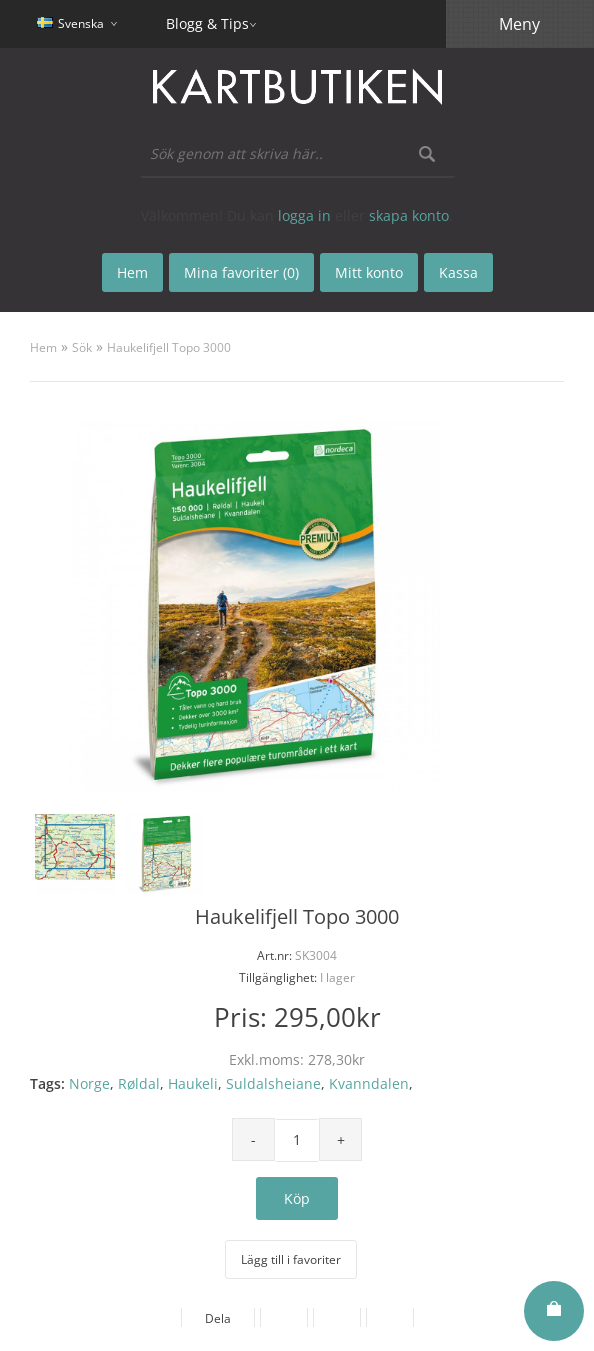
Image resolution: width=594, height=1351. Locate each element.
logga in (304, 215)
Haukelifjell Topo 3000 (169, 347)
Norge (89, 1083)
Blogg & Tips (207, 23)
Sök (82, 347)
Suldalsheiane (273, 1083)
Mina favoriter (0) (241, 272)
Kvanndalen (369, 1083)
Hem (43, 347)
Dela (218, 1318)
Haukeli (193, 1083)
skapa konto (409, 215)
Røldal (139, 1083)
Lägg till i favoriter (291, 1259)
